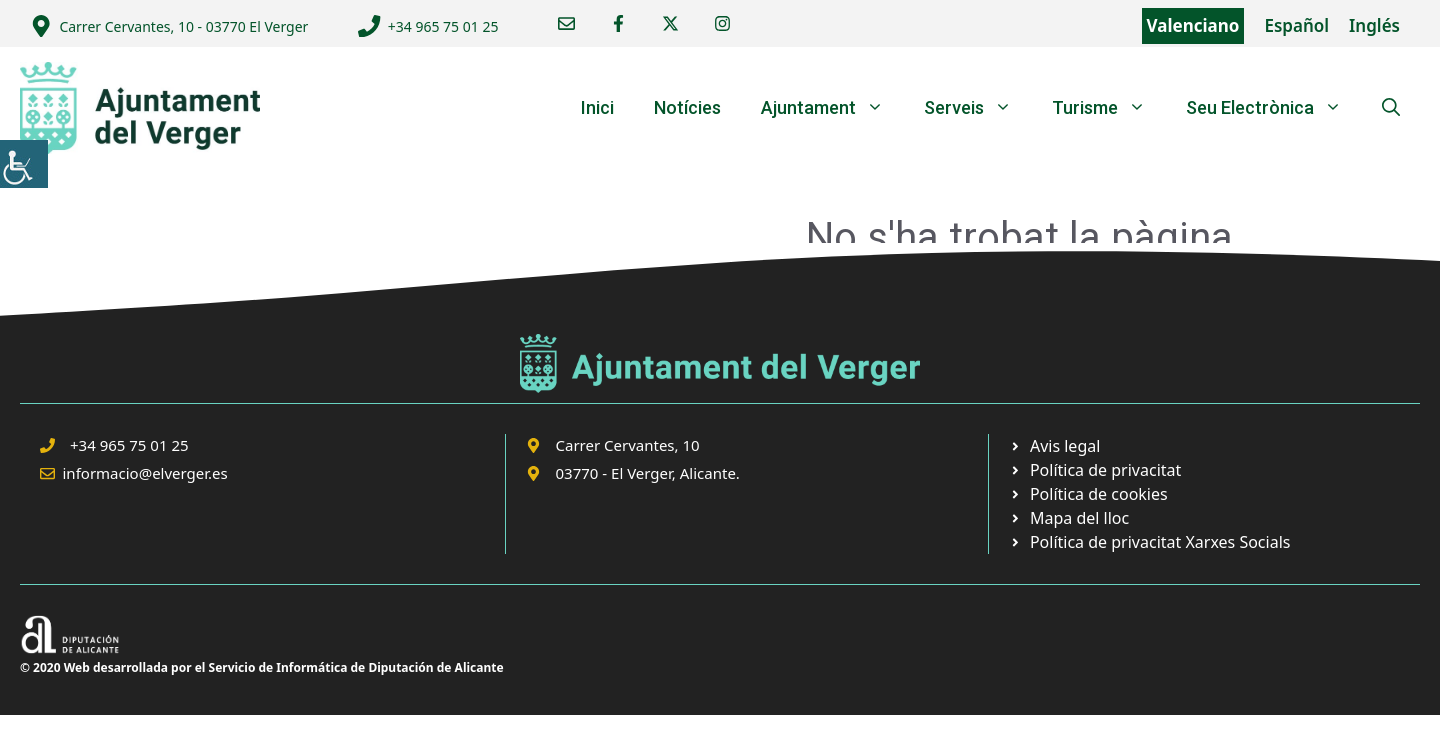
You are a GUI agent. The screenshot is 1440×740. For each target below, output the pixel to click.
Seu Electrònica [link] (1274, 108)
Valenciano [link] (1193, 25)
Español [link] (1296, 25)
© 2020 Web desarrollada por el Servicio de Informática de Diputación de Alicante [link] (262, 667)
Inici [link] (597, 107)
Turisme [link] (1109, 108)
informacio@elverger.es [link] (145, 473)
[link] (24, 164)
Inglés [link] (1374, 25)
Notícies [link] (687, 107)
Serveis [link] (978, 108)
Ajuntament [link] (832, 108)
